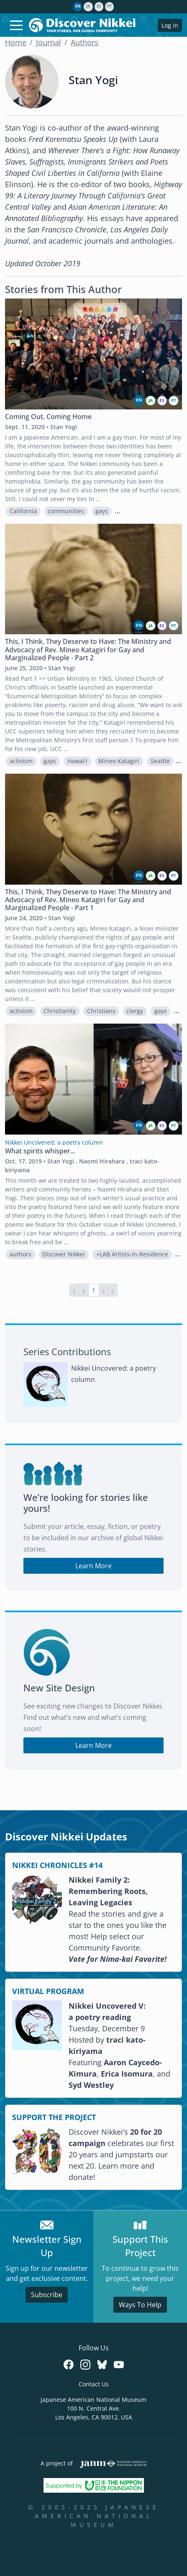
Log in (169, 25)
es (99, 6)
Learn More (93, 1565)
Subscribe (46, 2294)
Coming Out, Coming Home (48, 416)
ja (88, 6)
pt (109, 6)
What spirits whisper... (40, 1150)
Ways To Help (140, 2304)
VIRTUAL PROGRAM (48, 1991)
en (77, 6)
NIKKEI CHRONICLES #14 (57, 1865)
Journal (48, 42)
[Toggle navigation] (16, 25)
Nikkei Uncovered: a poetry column (113, 1374)
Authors (84, 42)
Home (15, 42)
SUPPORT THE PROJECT (54, 2117)
